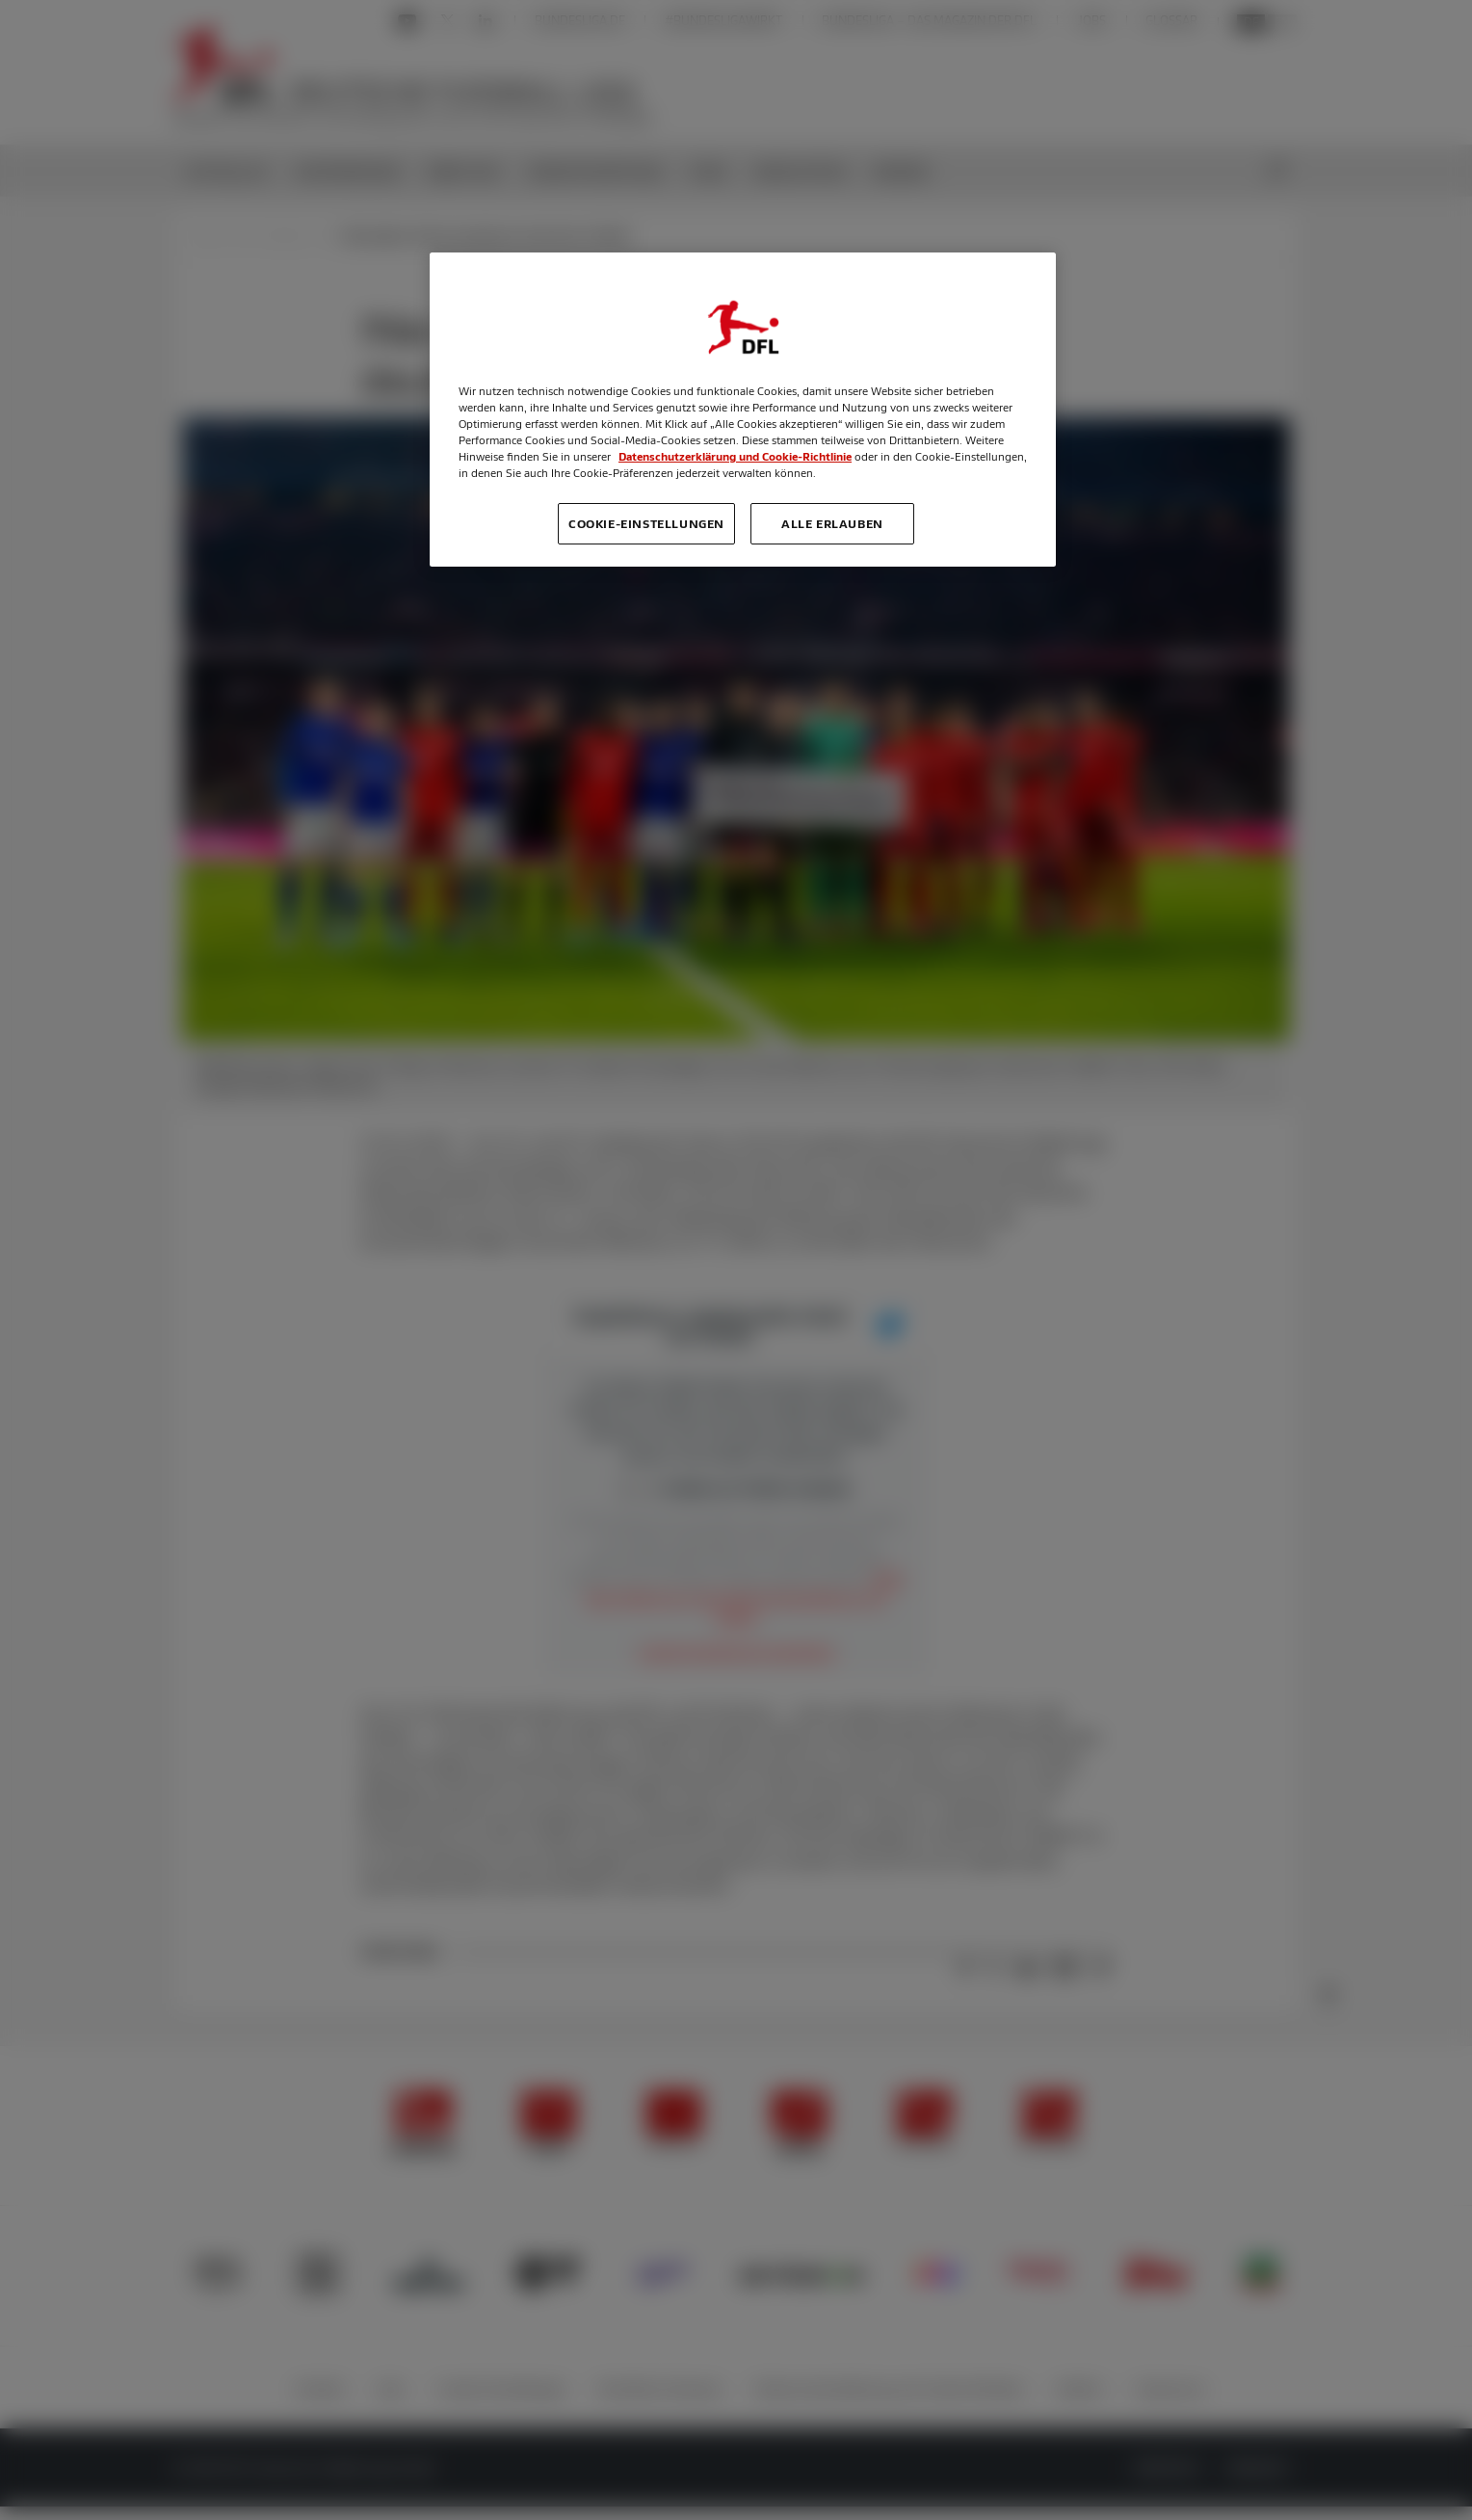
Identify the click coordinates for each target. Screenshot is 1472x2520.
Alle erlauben (832, 523)
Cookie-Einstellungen (646, 523)
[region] (743, 409)
